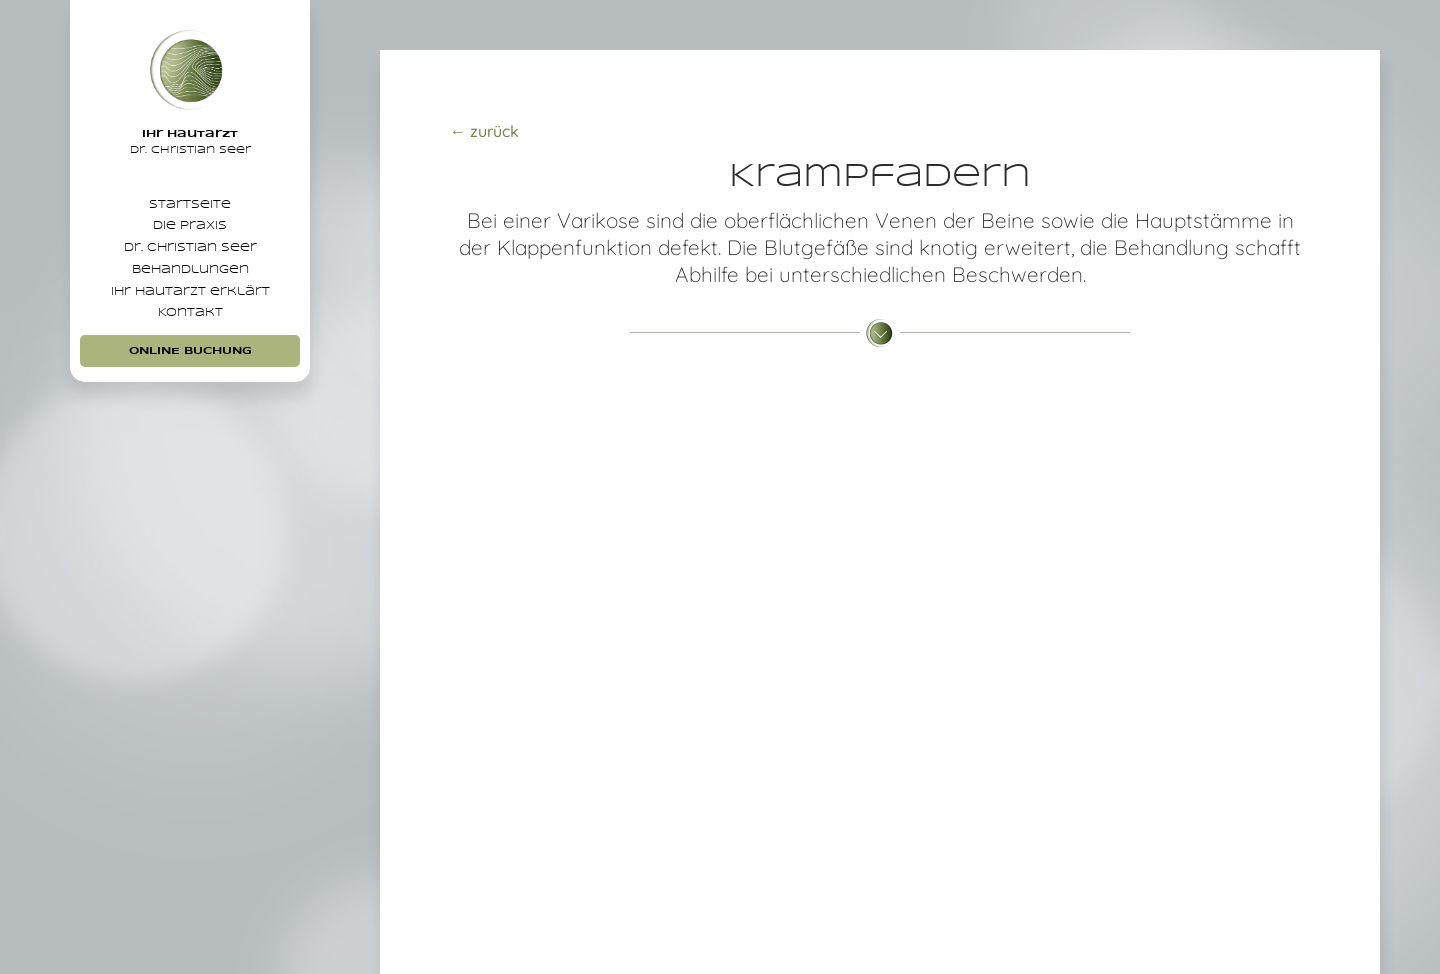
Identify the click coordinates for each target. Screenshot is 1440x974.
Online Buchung (190, 423)
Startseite (190, 210)
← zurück (484, 131)
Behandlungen (190, 311)
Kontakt (190, 379)
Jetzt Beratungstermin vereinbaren (880, 857)
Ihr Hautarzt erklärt (190, 345)
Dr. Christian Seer (190, 278)
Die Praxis (190, 244)
